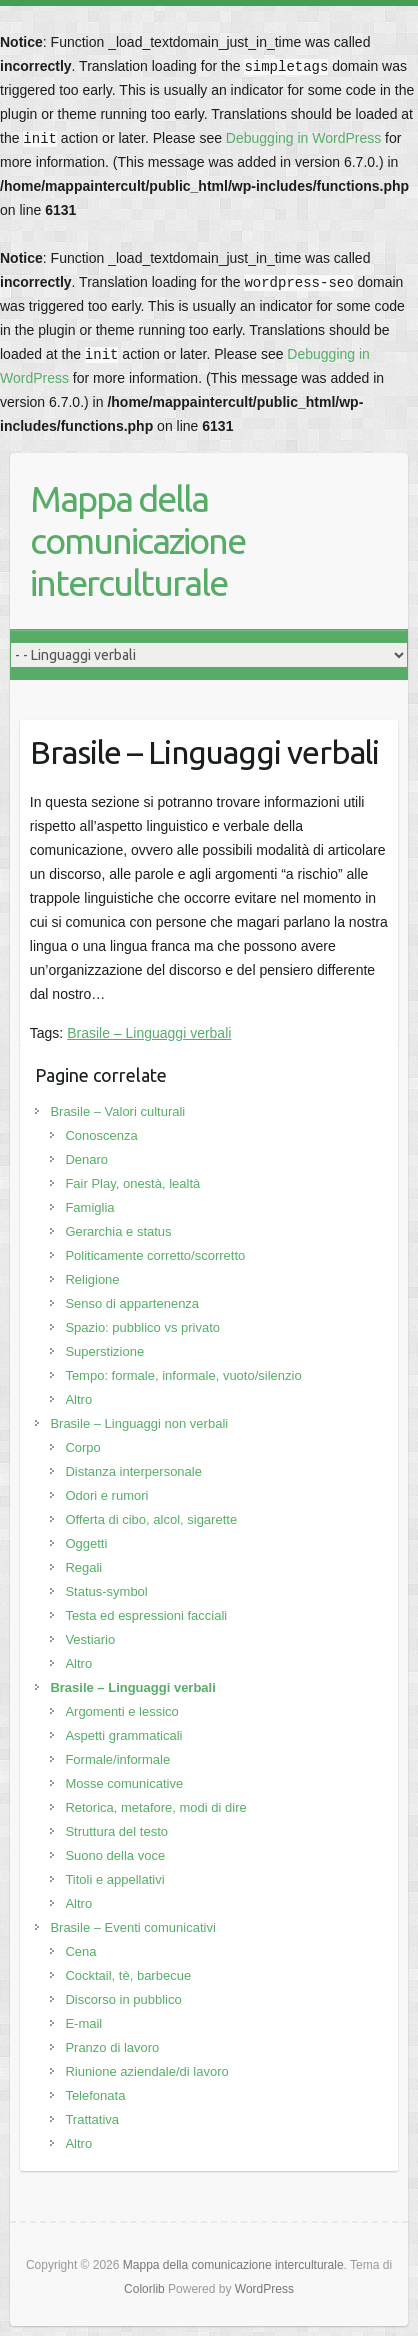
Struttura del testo (116, 1831)
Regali (83, 1567)
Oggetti (86, 1543)
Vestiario (90, 1639)
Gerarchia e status (118, 1231)
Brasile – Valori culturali (117, 1111)
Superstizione (104, 1351)
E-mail (83, 2023)
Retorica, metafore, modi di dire (155, 1807)
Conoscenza (101, 1135)
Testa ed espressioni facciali (146, 1615)
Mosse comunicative (124, 1783)
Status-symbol (106, 1591)
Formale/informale (117, 1759)
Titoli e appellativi (114, 1879)
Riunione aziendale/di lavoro (146, 2071)
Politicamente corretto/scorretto (155, 1255)
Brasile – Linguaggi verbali (149, 1033)
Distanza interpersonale (133, 1471)
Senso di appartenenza (132, 1303)
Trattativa (92, 2119)
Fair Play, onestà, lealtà (132, 1183)
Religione (92, 1279)
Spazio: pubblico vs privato (142, 1327)
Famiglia (89, 1207)
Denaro (86, 1159)
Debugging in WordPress (303, 138)
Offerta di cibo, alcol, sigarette (151, 1519)
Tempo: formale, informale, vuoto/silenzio (183, 1375)
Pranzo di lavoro (112, 2047)
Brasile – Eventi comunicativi (132, 1927)
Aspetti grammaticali (123, 1735)
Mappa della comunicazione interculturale (137, 540)
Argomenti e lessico (121, 1711)
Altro (78, 1399)
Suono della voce (115, 1855)
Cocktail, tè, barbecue (128, 1975)
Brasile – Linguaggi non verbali (139, 1423)
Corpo (82, 1447)
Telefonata (95, 2095)
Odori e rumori (106, 1495)
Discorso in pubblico (123, 1999)
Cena (80, 1951)
